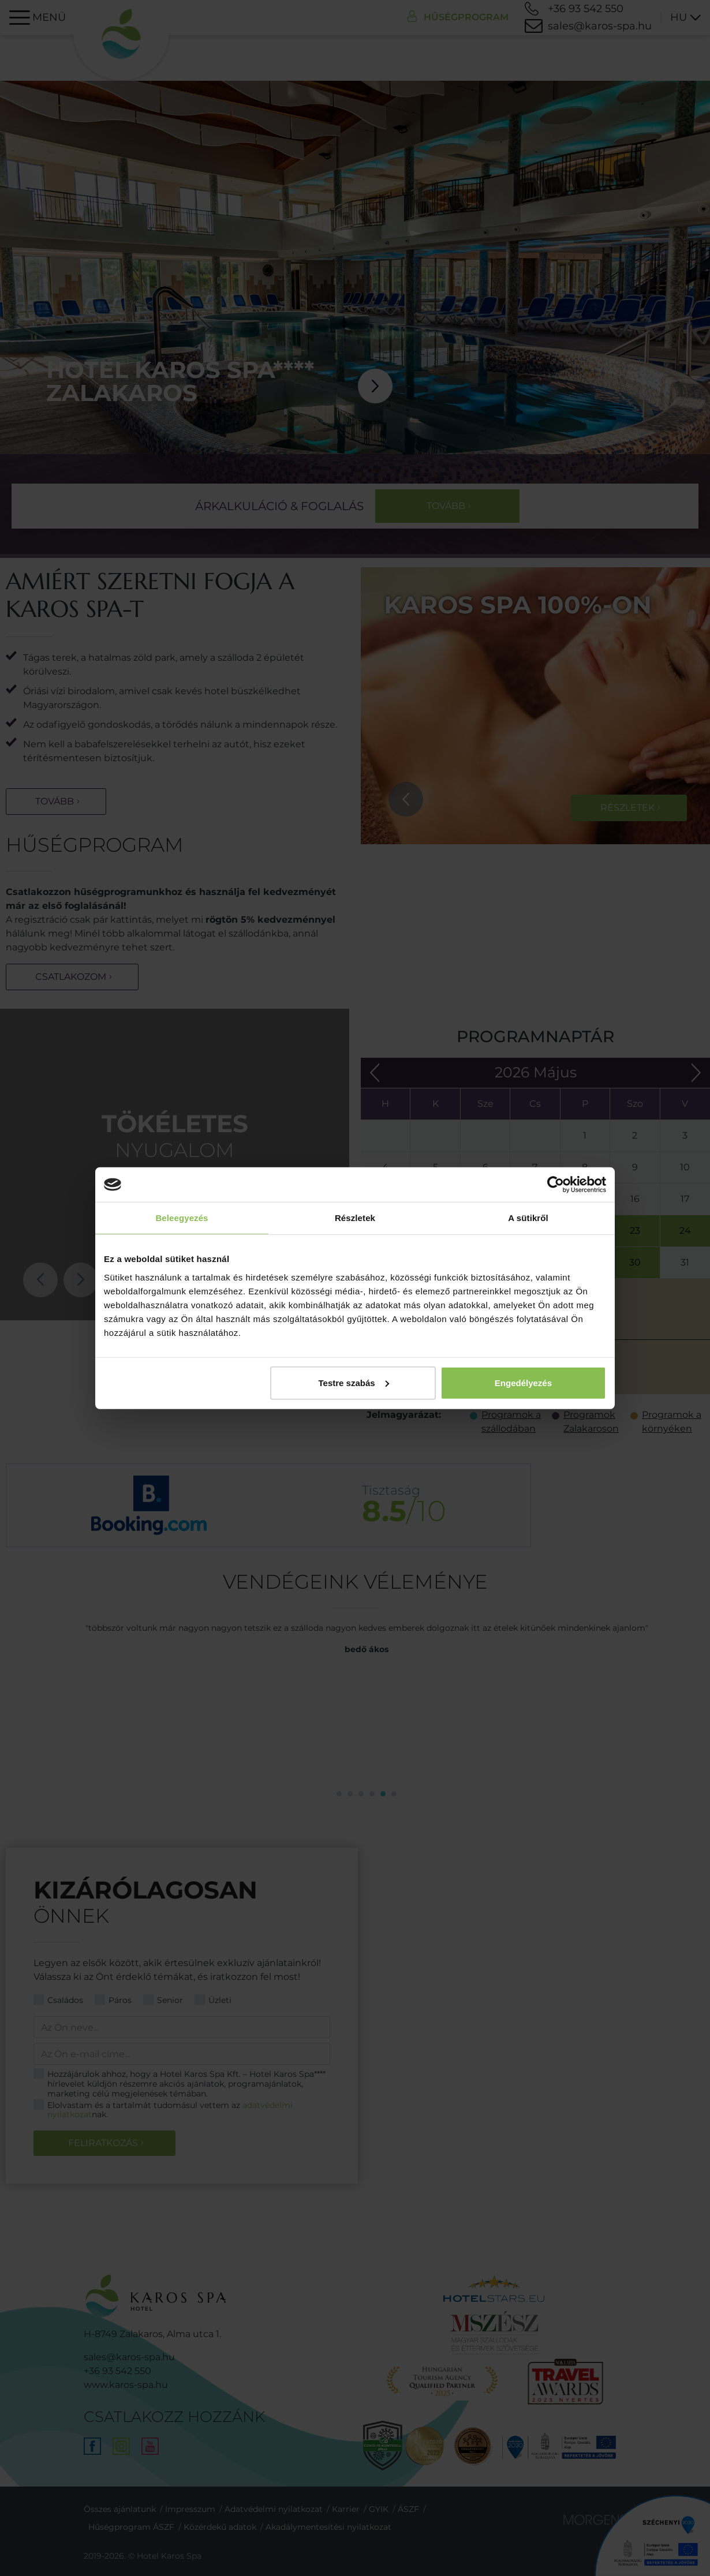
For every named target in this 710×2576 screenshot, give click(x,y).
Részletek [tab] (355, 1218)
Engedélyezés (523, 1382)
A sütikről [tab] (528, 1218)
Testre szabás (354, 1382)
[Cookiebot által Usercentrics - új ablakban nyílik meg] (555, 1184)
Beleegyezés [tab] (181, 1218)
